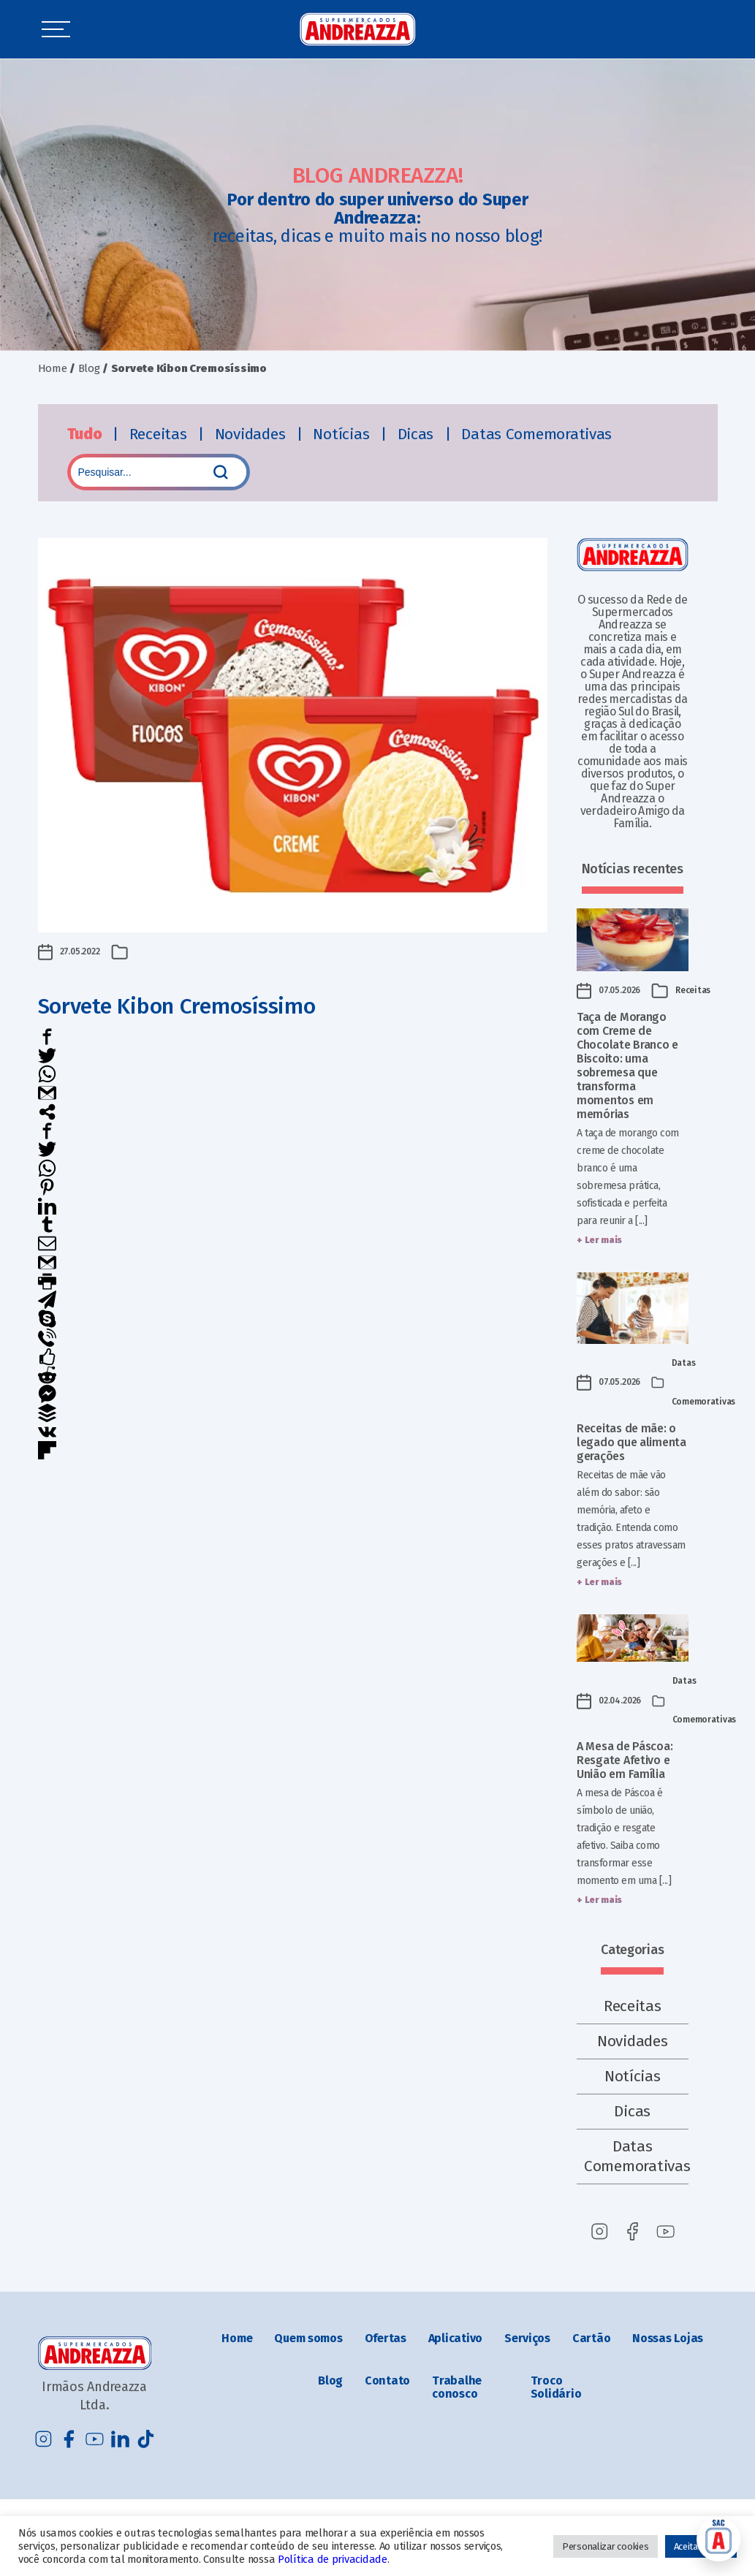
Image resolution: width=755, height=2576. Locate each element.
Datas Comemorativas (536, 434)
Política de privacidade (332, 2559)
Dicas (418, 434)
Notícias (343, 434)
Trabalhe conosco (457, 2387)
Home (52, 368)
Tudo (86, 434)
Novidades (252, 434)
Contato (387, 2380)
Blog (89, 368)
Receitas (160, 434)
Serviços (527, 2338)
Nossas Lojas (667, 2338)
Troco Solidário (556, 2387)
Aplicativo (455, 2338)
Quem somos (308, 2338)
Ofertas (385, 2338)
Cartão (591, 2338)
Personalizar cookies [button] (605, 2546)
